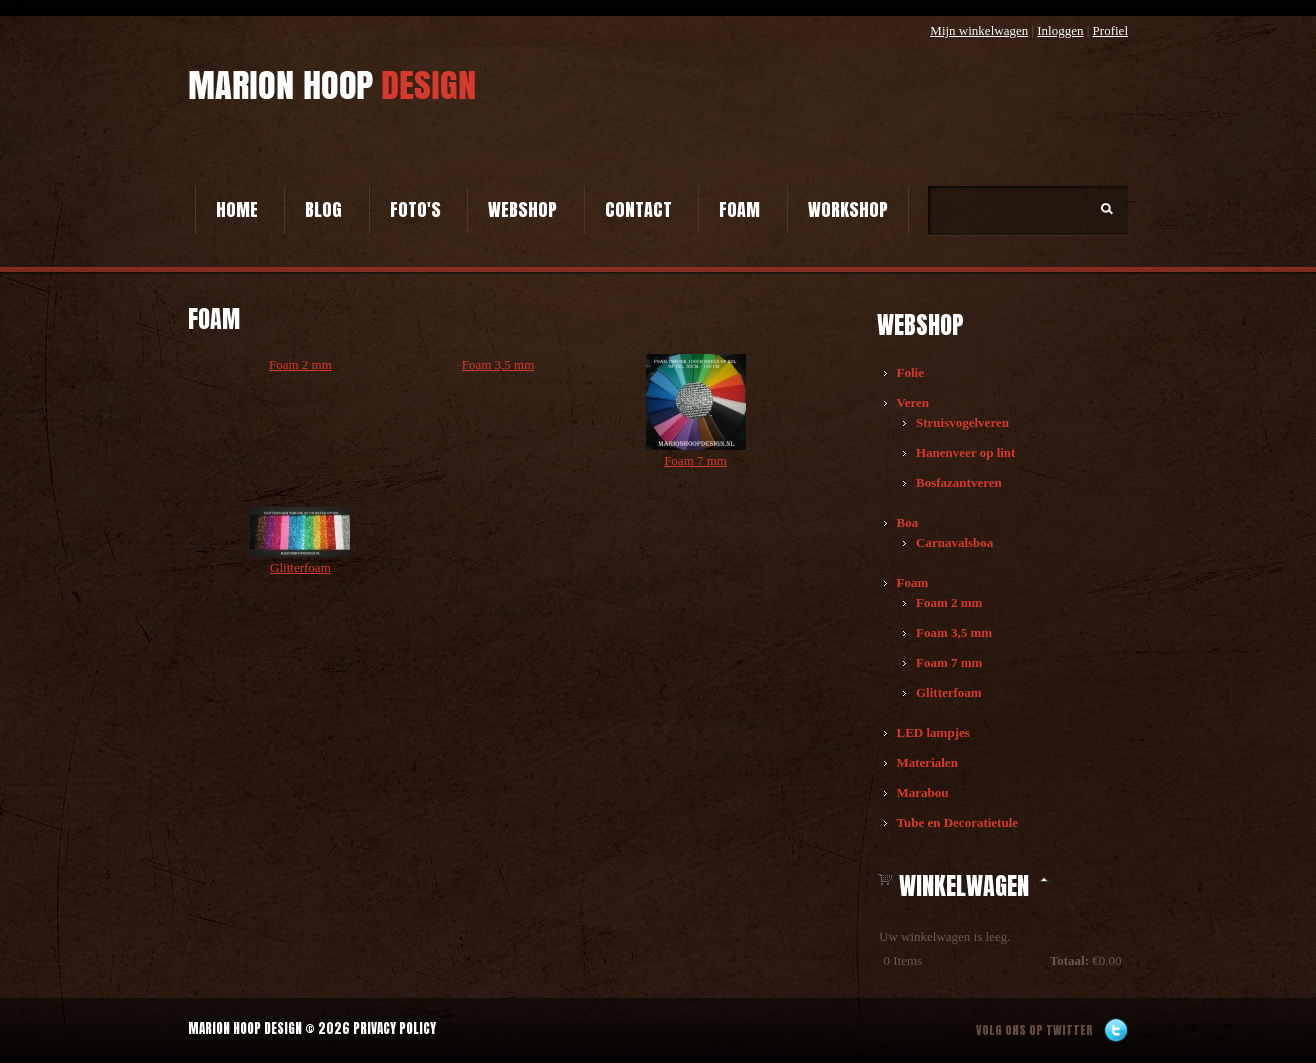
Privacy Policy (394, 1028)
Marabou (923, 792)
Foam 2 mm (949, 602)
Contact (638, 209)
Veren (913, 402)
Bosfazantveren (959, 482)
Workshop (848, 209)
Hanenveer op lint (965, 452)
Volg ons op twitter (1034, 1030)
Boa (908, 522)
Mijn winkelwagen (979, 30)
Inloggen (1060, 30)
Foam (739, 209)
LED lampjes (933, 732)
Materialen (927, 762)
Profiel (1110, 30)
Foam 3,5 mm (954, 632)
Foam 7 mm (949, 662)
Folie (910, 372)
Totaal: (1069, 960)
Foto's (415, 209)
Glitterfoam (949, 692)
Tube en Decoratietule (958, 822)
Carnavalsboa (954, 542)
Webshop (522, 209)
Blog (323, 209)
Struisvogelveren (962, 422)
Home (237, 209)
